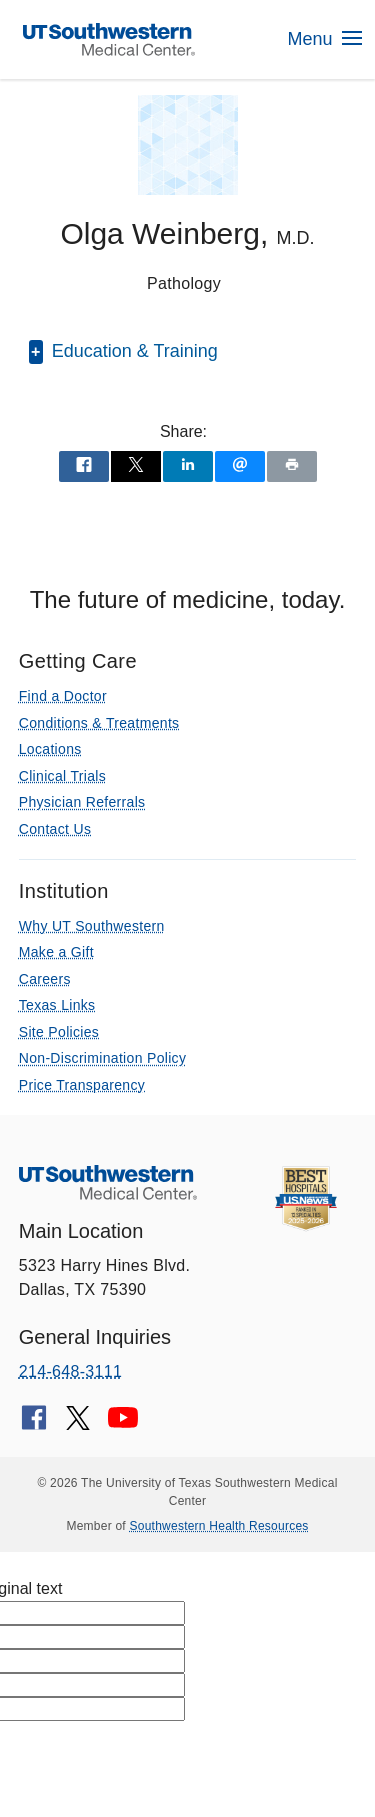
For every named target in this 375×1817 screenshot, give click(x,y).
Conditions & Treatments (99, 723)
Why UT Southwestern (92, 926)
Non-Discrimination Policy (103, 1058)
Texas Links (57, 1005)
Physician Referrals (82, 802)
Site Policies (59, 1032)
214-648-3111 (70, 1371)
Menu (324, 39)
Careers (45, 979)
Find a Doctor (63, 696)
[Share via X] (136, 466)
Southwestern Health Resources (219, 1526)
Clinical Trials (62, 776)
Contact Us (55, 829)
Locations (50, 749)
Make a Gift (56, 952)
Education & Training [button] (132, 351)
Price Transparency (82, 1085)
